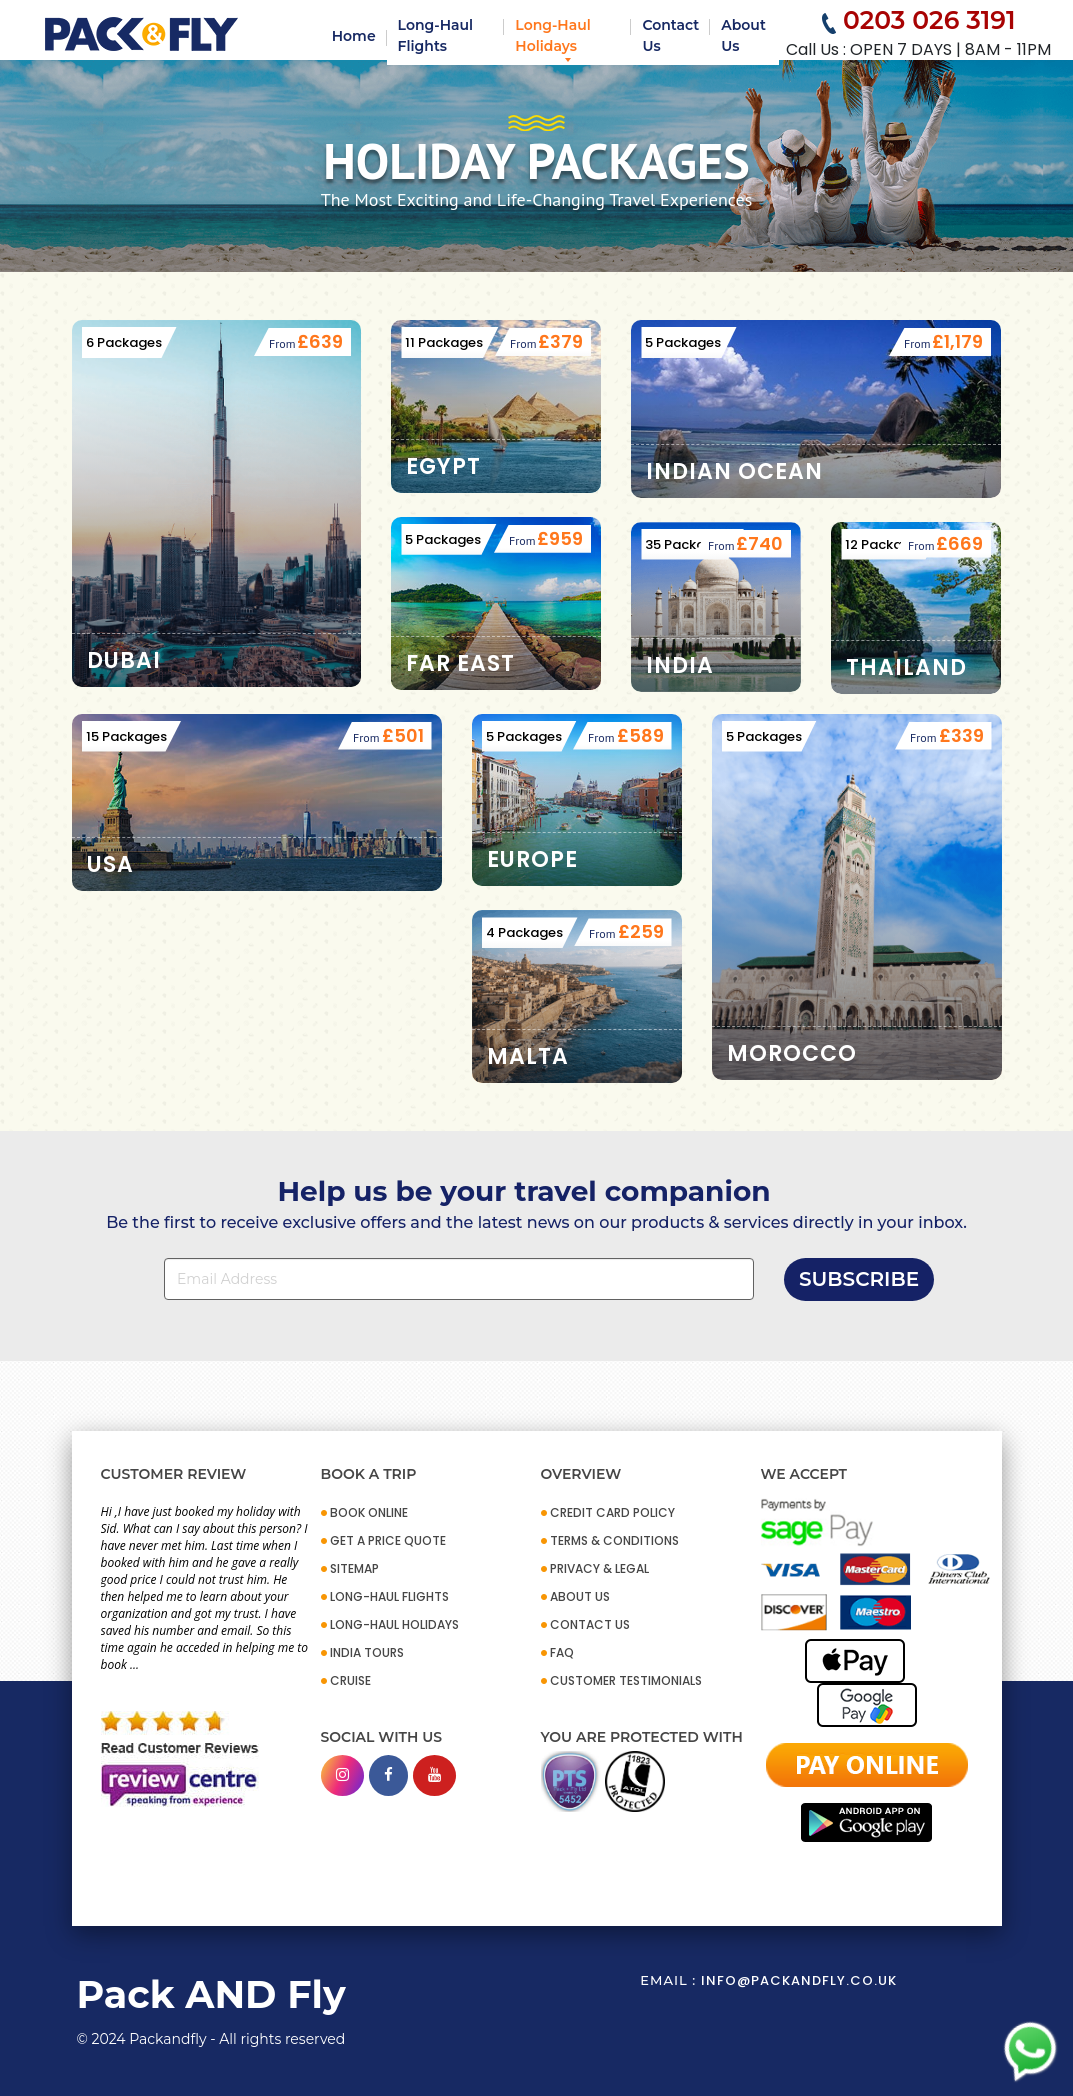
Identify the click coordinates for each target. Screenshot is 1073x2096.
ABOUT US (580, 1596)
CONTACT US (590, 1624)
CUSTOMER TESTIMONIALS (626, 1680)
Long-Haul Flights (435, 35)
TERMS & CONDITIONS (614, 1540)
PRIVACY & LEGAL (599, 1568)
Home (354, 36)
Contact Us (670, 35)
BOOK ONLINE (369, 1512)
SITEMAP (354, 1568)
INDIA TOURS (367, 1652)
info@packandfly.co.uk (799, 1980)
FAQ (562, 1652)
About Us (743, 35)
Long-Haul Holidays (552, 35)
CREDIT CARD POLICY (612, 1512)
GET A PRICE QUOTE (388, 1540)
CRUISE (350, 1680)
